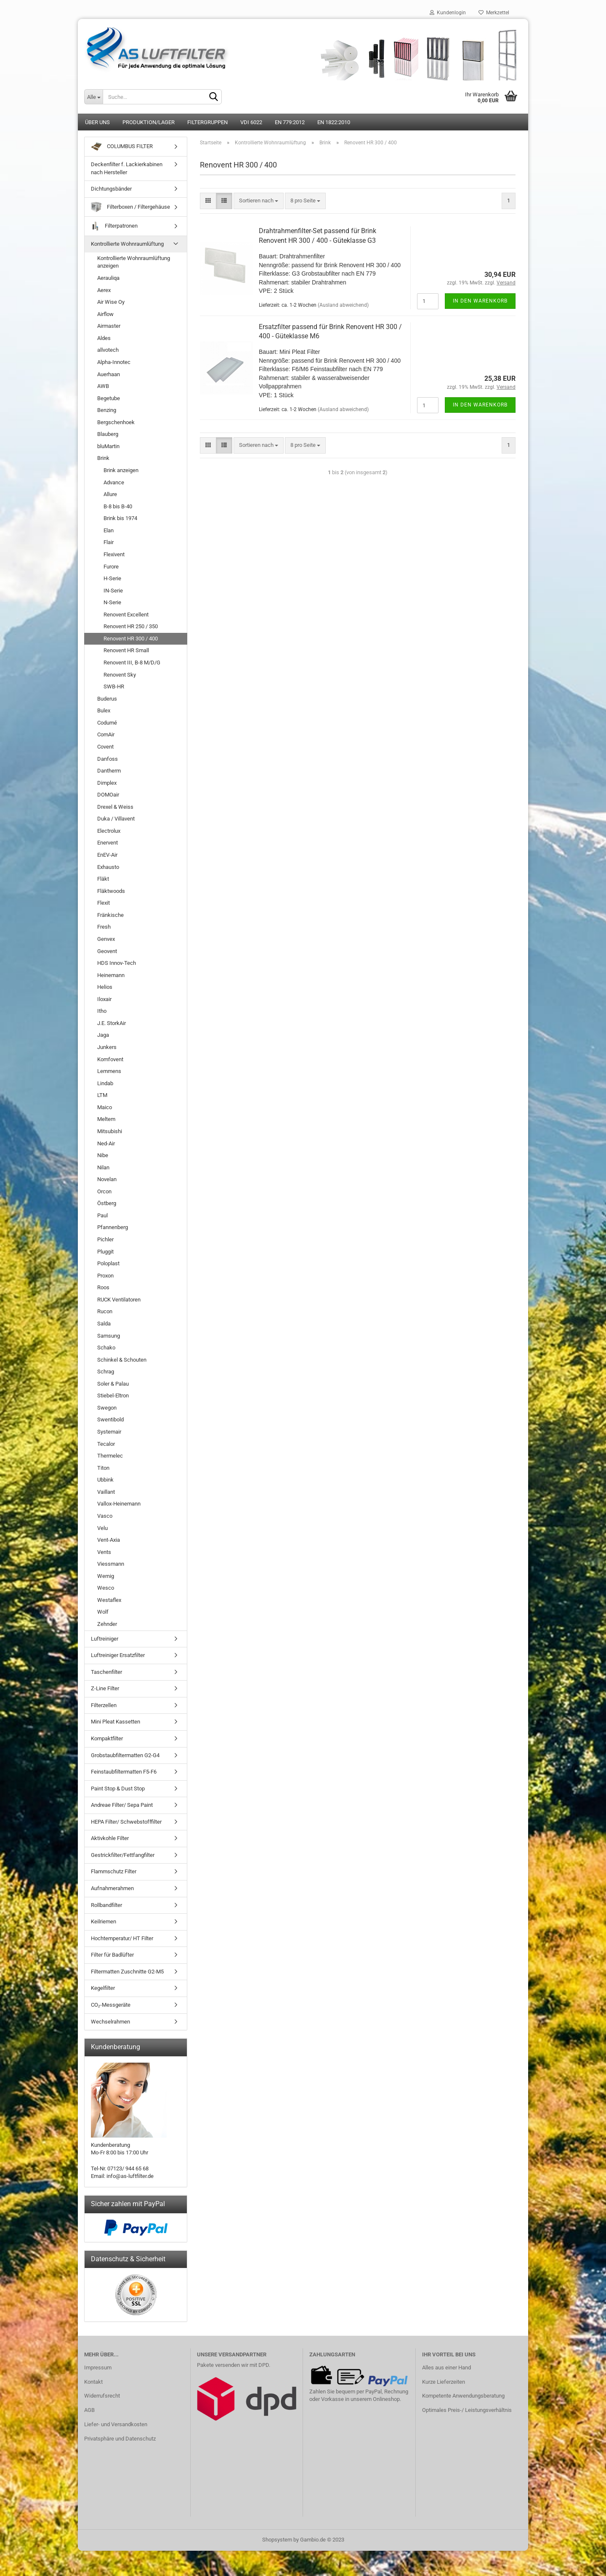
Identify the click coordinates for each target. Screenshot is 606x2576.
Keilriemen (103, 1921)
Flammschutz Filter (113, 1871)
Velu (102, 1528)
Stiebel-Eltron (113, 1395)
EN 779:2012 (290, 122)
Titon (103, 1468)
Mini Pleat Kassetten (115, 1721)
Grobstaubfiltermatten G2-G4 (125, 1755)
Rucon (104, 1311)
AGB (89, 2410)
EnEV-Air (107, 855)
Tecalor (106, 1444)
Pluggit (105, 1251)
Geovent (107, 951)
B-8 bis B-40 (118, 506)
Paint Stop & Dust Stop (118, 1788)
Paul (102, 1215)
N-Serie (112, 602)
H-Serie (112, 578)
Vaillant (106, 1492)
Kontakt (93, 2382)
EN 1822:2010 (333, 122)
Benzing (106, 410)
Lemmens (109, 1071)
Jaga (103, 1035)
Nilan (103, 1167)
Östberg (106, 1203)
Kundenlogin (448, 13)
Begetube (108, 398)
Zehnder (107, 1624)
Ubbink (105, 1480)
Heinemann (111, 975)
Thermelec (110, 1456)
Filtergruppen (207, 122)
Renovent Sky (120, 675)
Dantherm (109, 770)
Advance (114, 482)
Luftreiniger (104, 1639)
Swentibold (110, 1419)
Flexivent (114, 554)
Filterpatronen (114, 226)
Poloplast (108, 1263)
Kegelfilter (103, 1988)
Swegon (107, 1408)
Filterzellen (104, 1705)
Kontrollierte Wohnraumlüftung (127, 244)
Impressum (98, 2367)
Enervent (107, 842)
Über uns (97, 122)
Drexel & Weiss (115, 807)
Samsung (108, 1336)
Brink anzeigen (121, 470)
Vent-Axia (108, 1540)
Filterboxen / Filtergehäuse (130, 207)
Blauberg (107, 434)
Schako (106, 1347)
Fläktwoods (111, 891)
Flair (109, 542)
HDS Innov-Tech (116, 963)
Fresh (104, 927)
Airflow (105, 314)
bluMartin (108, 446)
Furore (111, 566)
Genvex (106, 939)
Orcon (104, 1191)
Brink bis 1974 (120, 518)
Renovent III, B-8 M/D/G (132, 662)
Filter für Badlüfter (112, 1955)
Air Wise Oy (111, 302)
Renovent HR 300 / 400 (131, 638)
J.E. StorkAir (111, 1023)
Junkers (107, 1047)
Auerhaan (108, 374)
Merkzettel (493, 13)
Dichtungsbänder (111, 189)
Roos (103, 1287)
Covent (105, 747)
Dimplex (107, 783)
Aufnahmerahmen (112, 1888)
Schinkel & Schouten (121, 1360)
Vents (104, 1552)
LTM (102, 1095)
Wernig (105, 1576)
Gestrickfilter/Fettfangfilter (122, 1855)
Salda (104, 1323)
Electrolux (108, 831)
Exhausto (108, 867)
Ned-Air (106, 1143)
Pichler (105, 1239)
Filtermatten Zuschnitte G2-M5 (127, 1971)
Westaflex (109, 1600)
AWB (103, 386)
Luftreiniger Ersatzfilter (118, 1655)
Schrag (105, 1371)
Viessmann (110, 1564)
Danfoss (107, 759)
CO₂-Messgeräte (110, 2005)
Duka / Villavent (116, 818)
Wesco (105, 1588)
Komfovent (110, 1059)
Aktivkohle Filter (110, 1838)
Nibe (102, 1155)
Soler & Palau (113, 1384)
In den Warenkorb (480, 301)
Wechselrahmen (110, 2021)
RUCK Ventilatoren (119, 1299)
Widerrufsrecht (102, 2396)
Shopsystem (277, 2539)
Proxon (105, 1275)
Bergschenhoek (116, 422)
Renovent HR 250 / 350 (131, 626)
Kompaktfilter (107, 1738)
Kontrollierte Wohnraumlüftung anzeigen (133, 262)
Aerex (104, 290)
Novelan (107, 1179)
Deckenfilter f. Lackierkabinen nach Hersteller (126, 168)
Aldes (104, 338)
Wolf (103, 1612)
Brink (103, 458)
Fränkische (110, 915)
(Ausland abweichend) (343, 305)
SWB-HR (114, 686)
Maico (104, 1107)
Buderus (107, 699)
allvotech (108, 350)
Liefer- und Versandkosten (115, 2424)
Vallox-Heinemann (119, 1503)
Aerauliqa (108, 278)
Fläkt (103, 879)
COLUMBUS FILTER (122, 146)
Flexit (103, 903)
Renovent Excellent (126, 614)
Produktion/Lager (148, 122)
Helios (104, 987)
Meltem (106, 1119)
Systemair (109, 1432)
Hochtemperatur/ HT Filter (122, 1938)
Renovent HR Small (126, 650)
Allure (110, 494)
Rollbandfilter (106, 1905)
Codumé (107, 723)
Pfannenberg (112, 1227)
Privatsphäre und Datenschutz (120, 2438)
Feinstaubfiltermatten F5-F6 (124, 1772)
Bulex (103, 710)
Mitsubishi (109, 1131)
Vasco (104, 1516)
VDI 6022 (251, 122)
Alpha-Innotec (113, 362)
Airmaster (108, 326)
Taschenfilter (106, 1672)
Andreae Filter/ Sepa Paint (122, 1805)
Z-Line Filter (105, 1688)
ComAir (105, 734)
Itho (101, 1011)
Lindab (105, 1083)
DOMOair (108, 794)
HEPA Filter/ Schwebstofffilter (126, 1822)
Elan (109, 530)
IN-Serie (113, 590)
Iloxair (104, 999)
